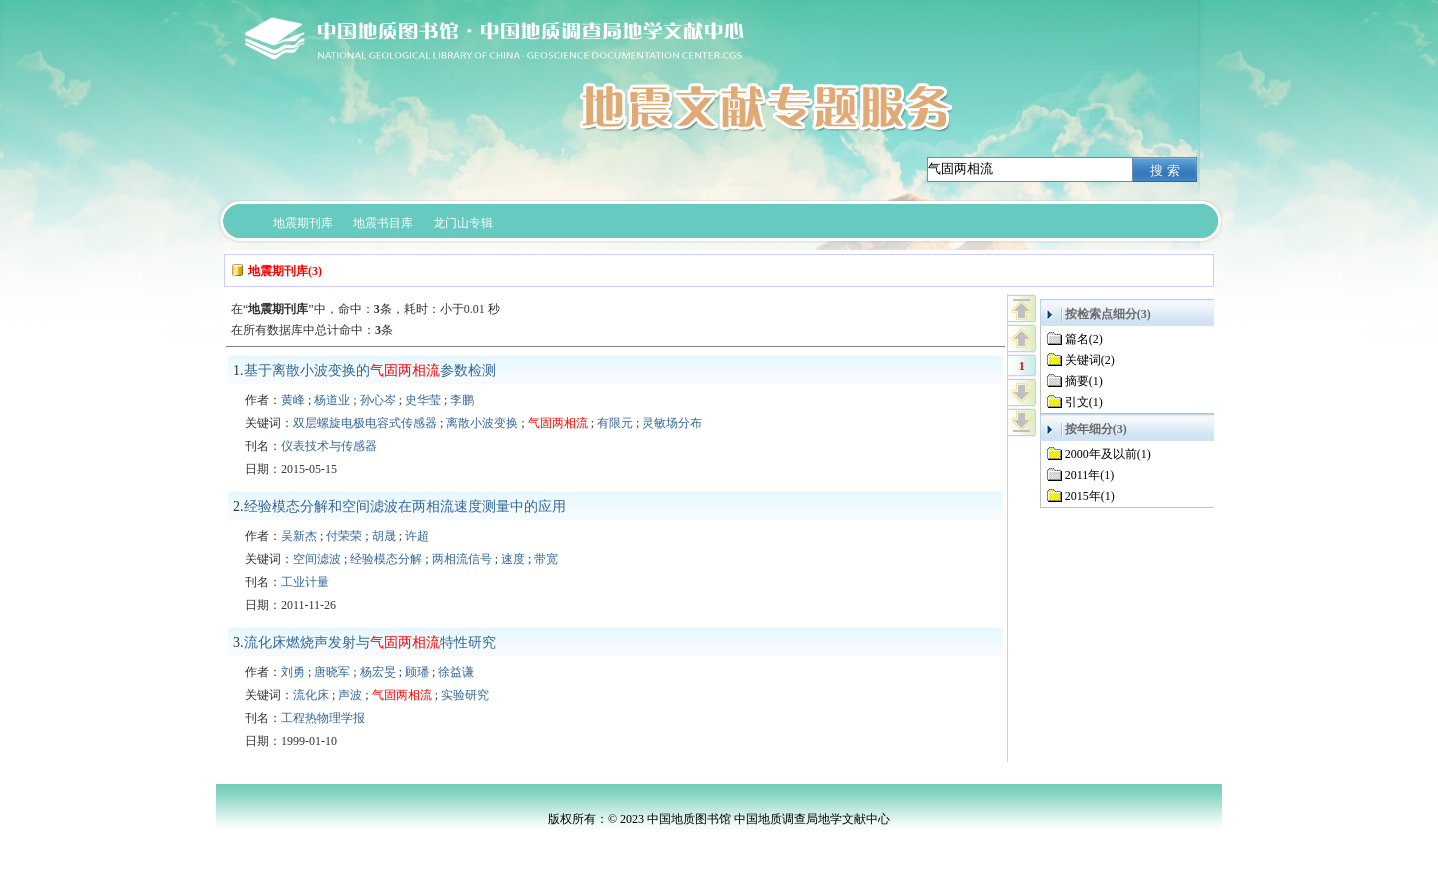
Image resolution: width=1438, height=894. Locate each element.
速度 (513, 559)
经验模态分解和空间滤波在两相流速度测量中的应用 (405, 506)
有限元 (615, 423)
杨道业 (332, 400)
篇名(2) (1084, 339)
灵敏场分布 (672, 423)
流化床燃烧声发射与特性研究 (370, 642)
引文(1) (1084, 402)
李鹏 (462, 400)
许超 (417, 536)
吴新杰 (299, 536)
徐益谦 (456, 672)
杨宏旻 (378, 672)
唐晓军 (332, 672)
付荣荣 (344, 536)
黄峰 (293, 400)
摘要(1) (1084, 381)
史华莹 (423, 400)
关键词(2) (1090, 360)
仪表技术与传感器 (329, 446)
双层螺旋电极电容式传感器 (365, 423)
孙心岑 (378, 400)
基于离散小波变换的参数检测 (370, 370)
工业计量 (305, 582)
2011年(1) (1090, 475)
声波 (350, 695)
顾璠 (417, 672)
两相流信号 (462, 559)
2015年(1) (1090, 496)
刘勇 (293, 672)
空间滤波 (317, 559)
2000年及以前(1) (1108, 454)
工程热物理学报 (323, 718)
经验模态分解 (386, 559)
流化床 (311, 695)
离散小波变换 (482, 423)
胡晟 (384, 536)
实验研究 (465, 695)
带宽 (546, 559)
